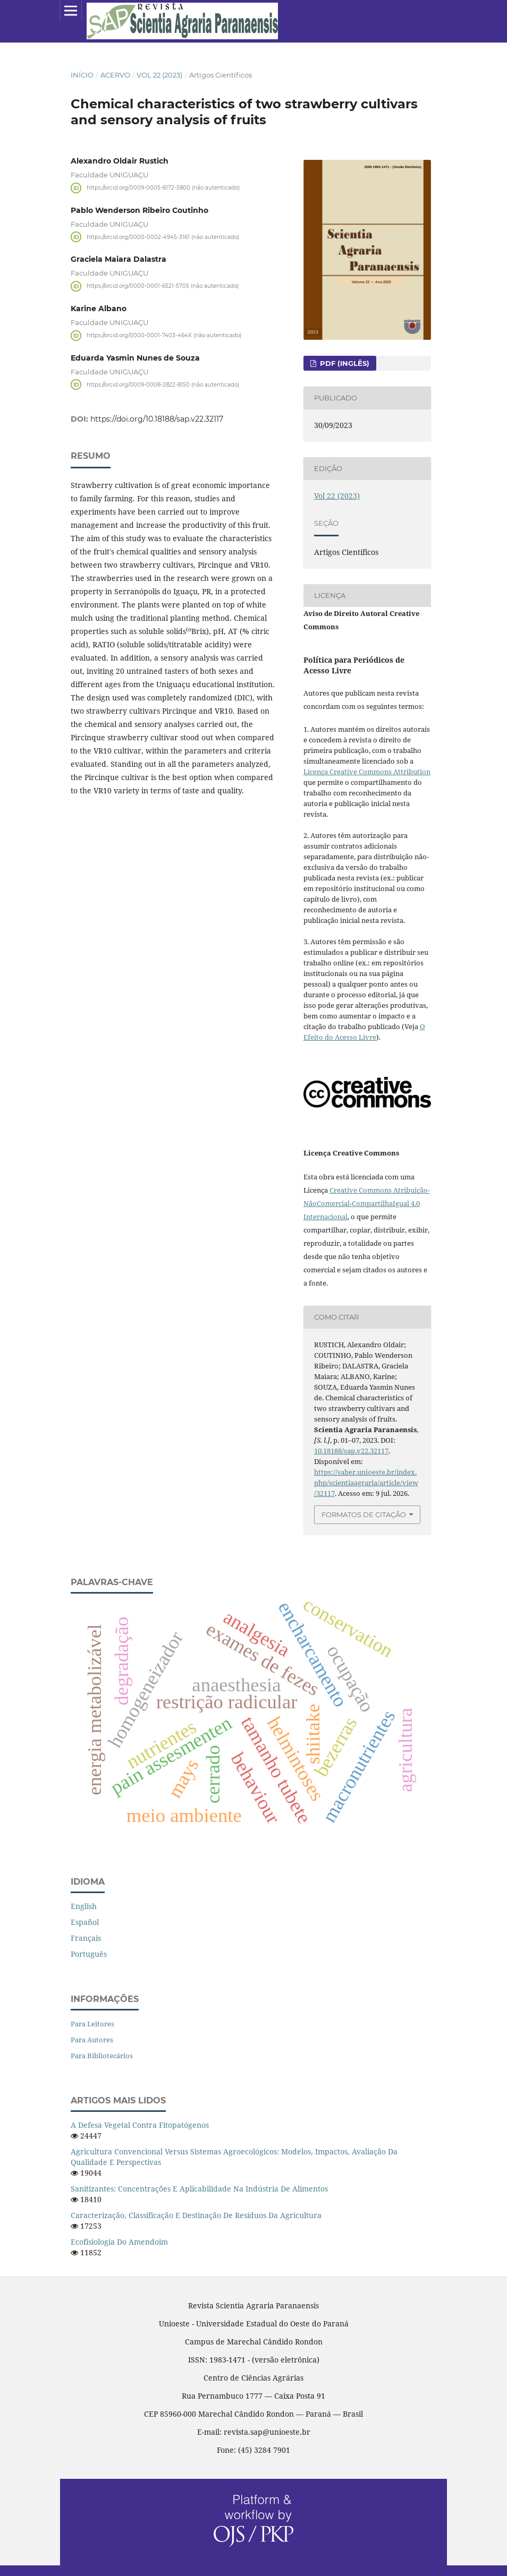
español (85, 1922)
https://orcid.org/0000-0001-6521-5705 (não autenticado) (163, 286)
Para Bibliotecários (102, 2055)
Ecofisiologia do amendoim (119, 2242)
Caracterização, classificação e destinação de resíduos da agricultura (196, 2215)
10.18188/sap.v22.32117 (351, 1451)
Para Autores (92, 2039)
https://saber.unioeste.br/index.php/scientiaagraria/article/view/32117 (366, 1482)
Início (82, 75)
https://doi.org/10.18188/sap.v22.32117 (156, 419)
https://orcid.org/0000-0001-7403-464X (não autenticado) (164, 335)
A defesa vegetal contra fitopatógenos (140, 2125)
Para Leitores (92, 2024)
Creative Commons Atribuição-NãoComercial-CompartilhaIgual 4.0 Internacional (366, 1203)
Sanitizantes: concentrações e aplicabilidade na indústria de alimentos (199, 2189)
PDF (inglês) (343, 363)
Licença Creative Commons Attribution (366, 771)
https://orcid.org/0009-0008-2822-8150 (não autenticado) (163, 384)
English (84, 1906)
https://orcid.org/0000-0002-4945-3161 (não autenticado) (163, 236)
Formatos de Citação (364, 1514)
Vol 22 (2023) (159, 75)
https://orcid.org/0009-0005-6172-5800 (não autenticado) (163, 187)
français (86, 1938)
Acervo (115, 75)
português (89, 1954)
